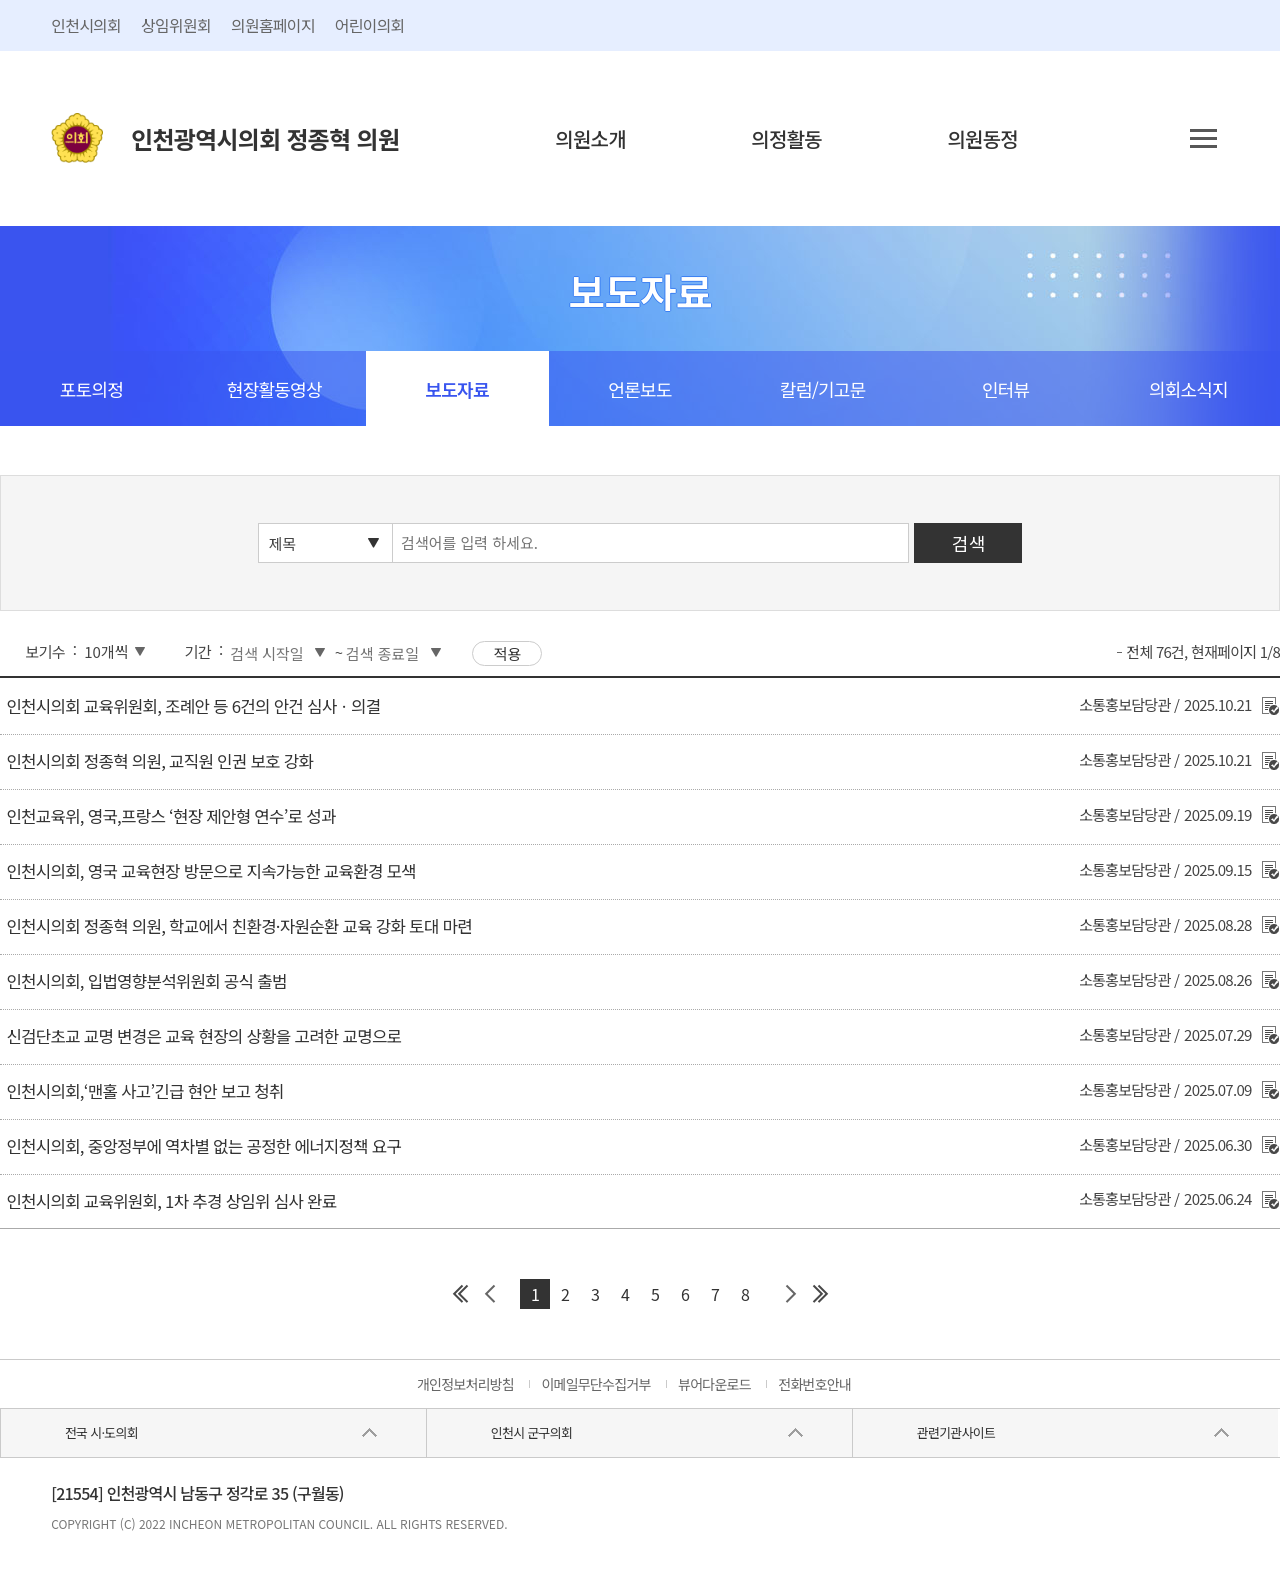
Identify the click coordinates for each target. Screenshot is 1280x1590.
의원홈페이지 (273, 25)
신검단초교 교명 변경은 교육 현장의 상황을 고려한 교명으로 (203, 1036)
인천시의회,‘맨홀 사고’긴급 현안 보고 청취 (144, 1091)
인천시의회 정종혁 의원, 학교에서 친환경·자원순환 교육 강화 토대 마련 (238, 926)
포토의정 (91, 389)
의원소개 (590, 138)
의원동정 (982, 138)
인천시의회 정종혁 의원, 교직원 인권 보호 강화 (159, 761)
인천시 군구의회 (531, 1432)
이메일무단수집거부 (595, 1384)
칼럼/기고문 (822, 389)
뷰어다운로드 (714, 1384)
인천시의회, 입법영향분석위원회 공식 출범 (146, 981)
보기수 (45, 651)
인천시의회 (86, 25)
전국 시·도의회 (101, 1432)
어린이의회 (370, 25)
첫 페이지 (460, 1294)
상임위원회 (176, 25)
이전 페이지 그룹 (490, 1294)
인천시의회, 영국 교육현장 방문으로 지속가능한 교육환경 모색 (211, 871)
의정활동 (786, 138)
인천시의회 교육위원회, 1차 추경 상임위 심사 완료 (171, 1201)
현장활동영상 (274, 389)
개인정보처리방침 (465, 1384)
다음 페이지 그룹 (790, 1294)
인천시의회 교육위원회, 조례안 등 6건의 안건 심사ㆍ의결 (193, 706)
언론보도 (639, 389)
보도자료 (456, 389)
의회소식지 (1188, 389)
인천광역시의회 (265, 138)
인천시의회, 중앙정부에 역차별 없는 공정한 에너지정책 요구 (203, 1146)
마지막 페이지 (820, 1294)
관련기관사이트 (956, 1432)
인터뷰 (1005, 389)
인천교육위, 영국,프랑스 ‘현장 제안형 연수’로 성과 (170, 816)
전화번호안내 (814, 1384)
